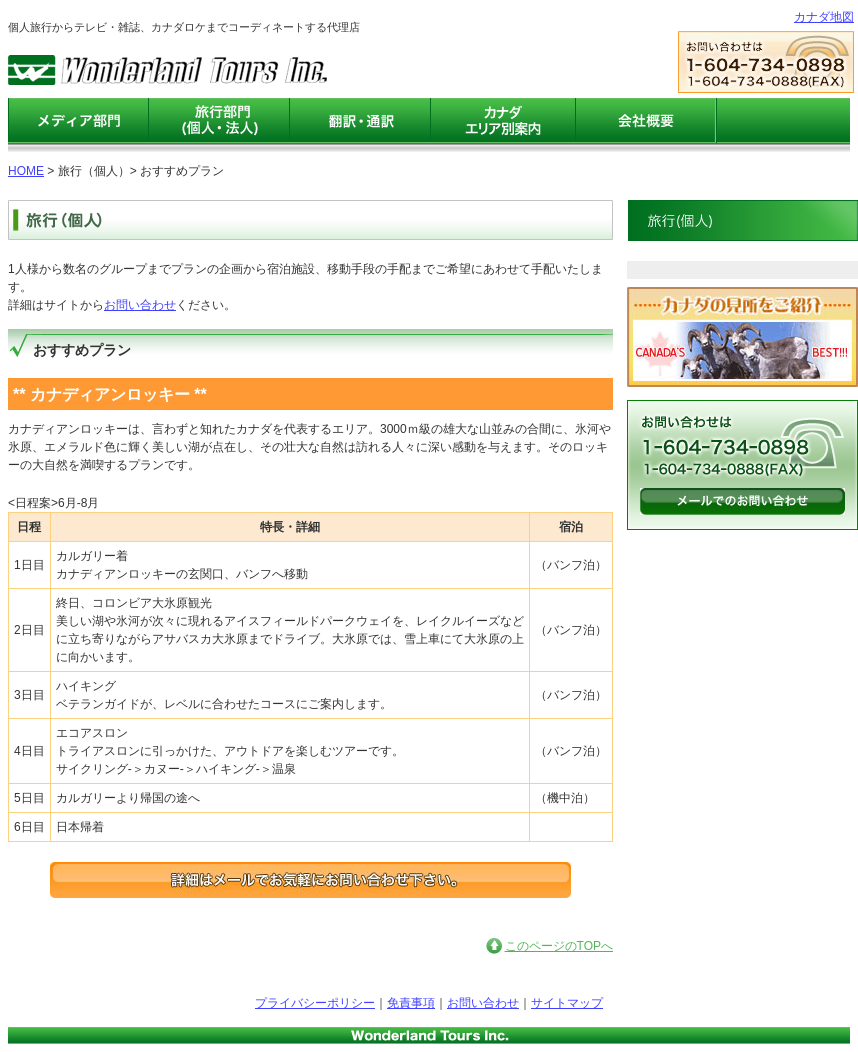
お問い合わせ (140, 305)
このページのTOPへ (549, 946)
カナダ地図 (824, 17)
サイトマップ (567, 1003)
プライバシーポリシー (315, 1003)
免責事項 (411, 1003)
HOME (26, 171)
